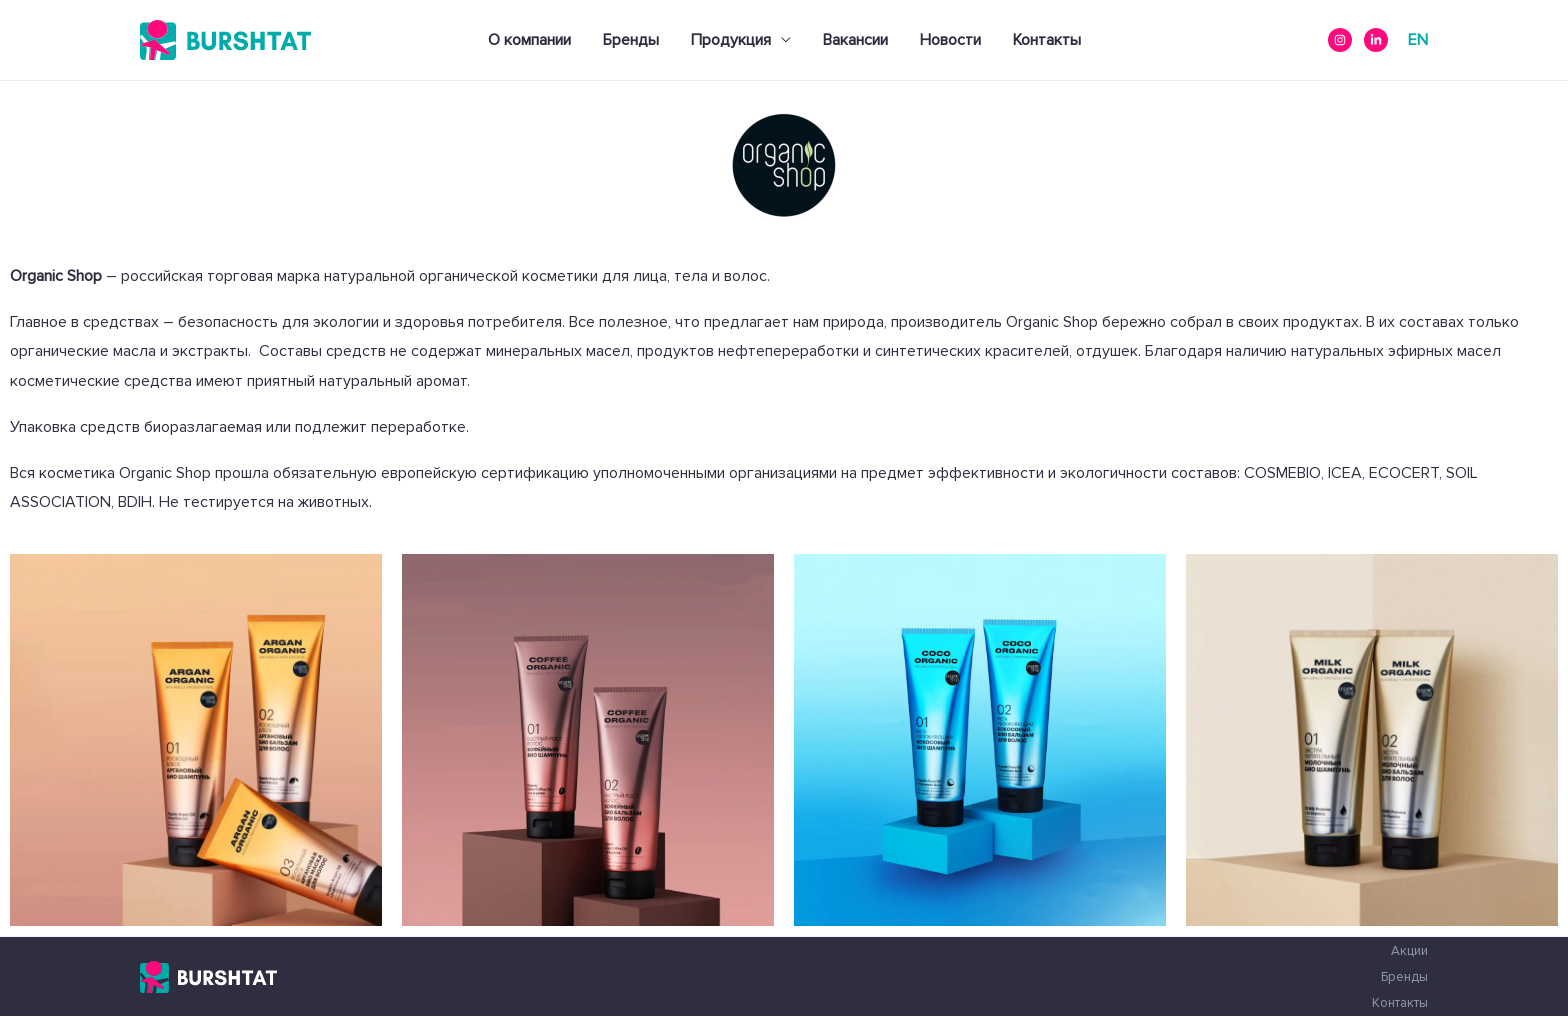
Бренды (631, 40)
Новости (950, 40)
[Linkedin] (1376, 40)
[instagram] (1340, 40)
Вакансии (855, 40)
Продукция (731, 40)
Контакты (1047, 40)
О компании (529, 40)
